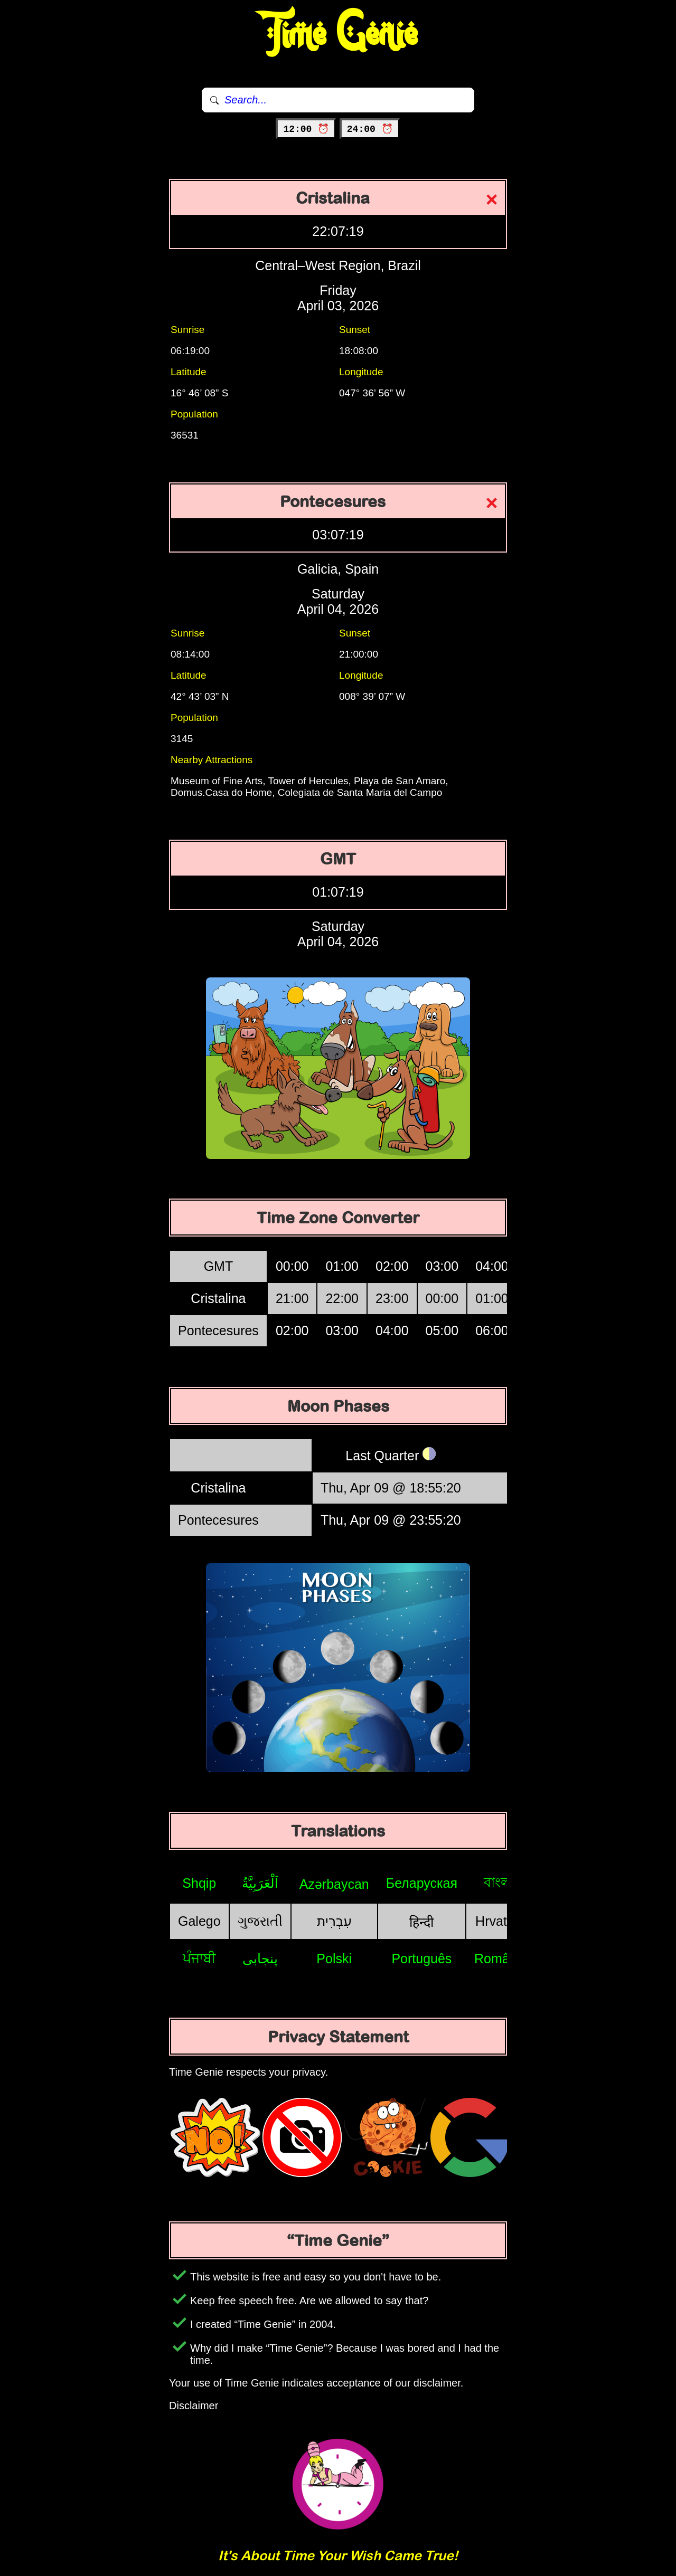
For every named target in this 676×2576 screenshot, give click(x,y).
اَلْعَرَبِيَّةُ (260, 1883)
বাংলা (499, 1882)
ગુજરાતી (260, 1921)
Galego (199, 1921)
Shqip (199, 1883)
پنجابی (260, 1958)
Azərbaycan (334, 1884)
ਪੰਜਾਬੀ (199, 1958)
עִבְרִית (334, 1921)
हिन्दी (421, 1922)
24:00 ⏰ (370, 129)
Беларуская (421, 1883)
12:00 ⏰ (306, 129)
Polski (334, 1958)
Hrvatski (499, 1921)
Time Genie (338, 34)
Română (499, 1958)
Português (421, 1958)
